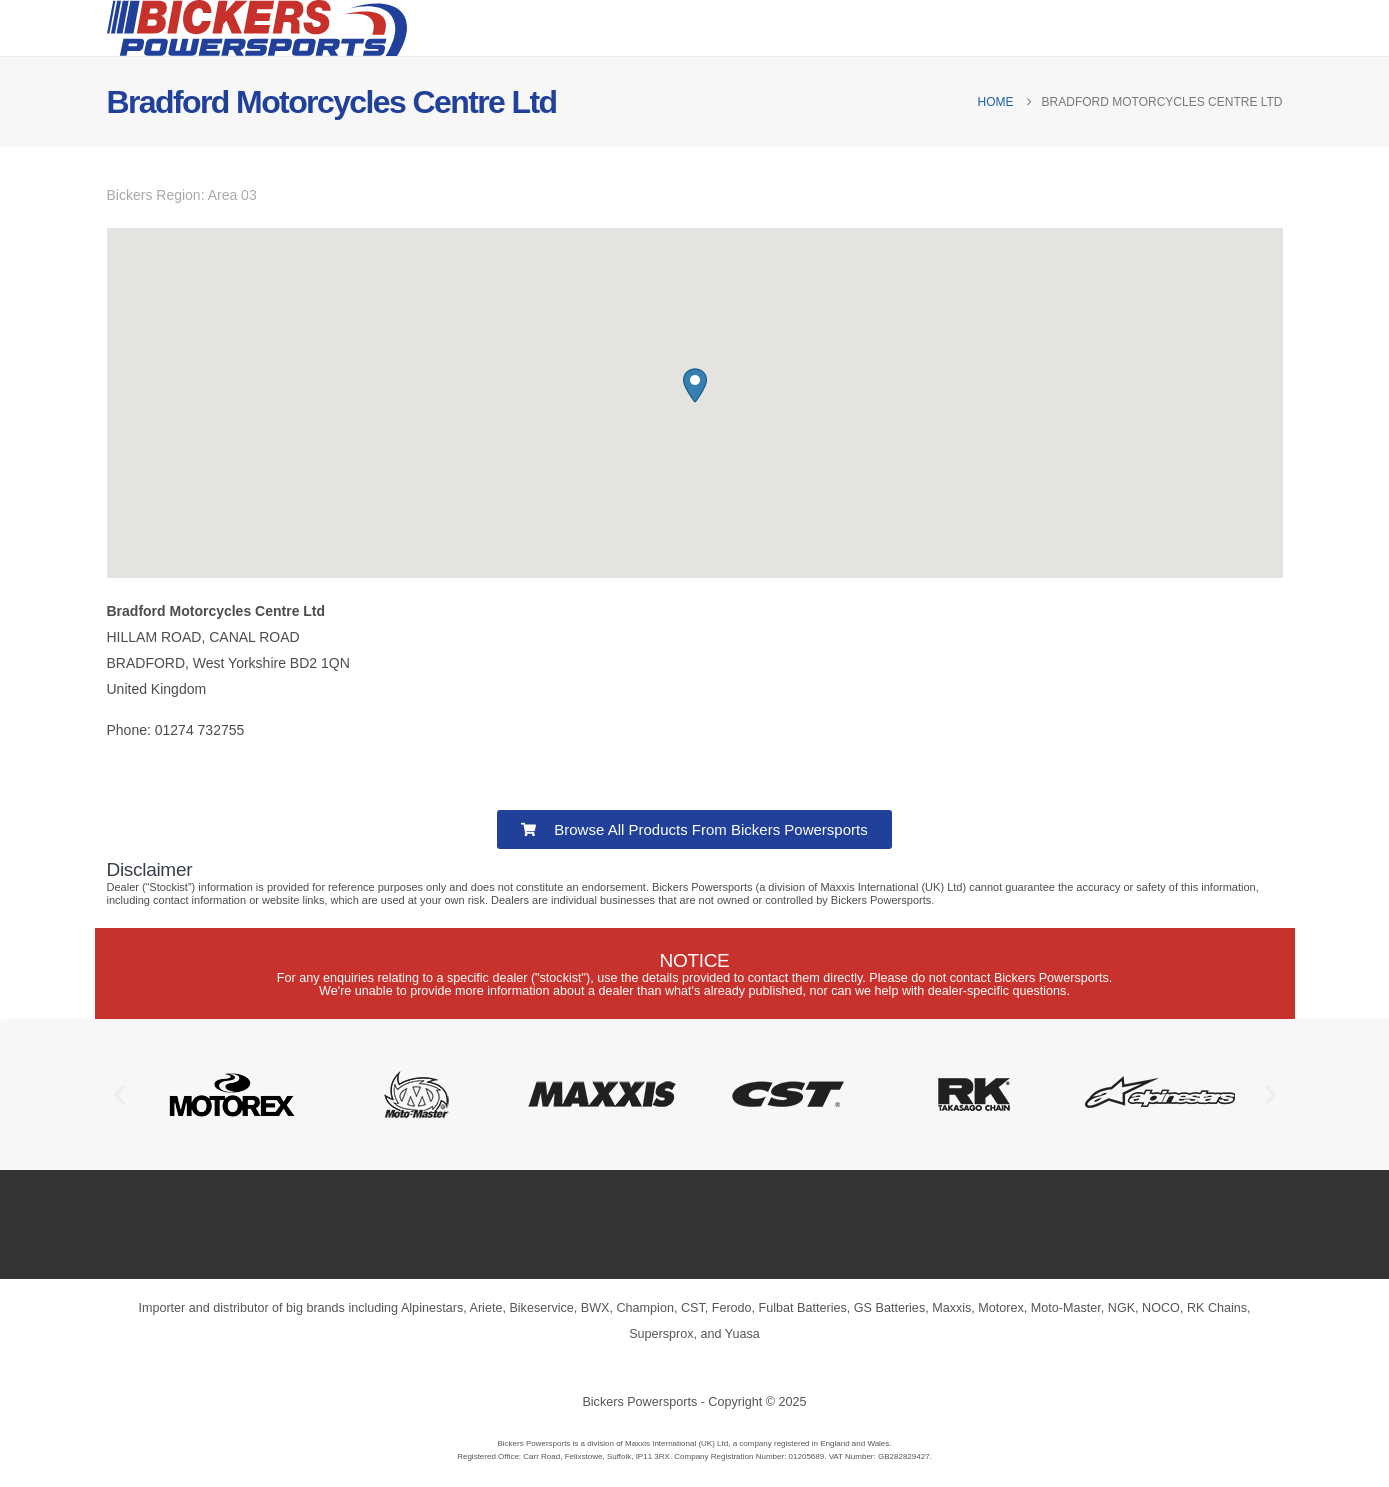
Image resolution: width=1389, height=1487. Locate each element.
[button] (695, 385)
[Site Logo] (257, 28)
